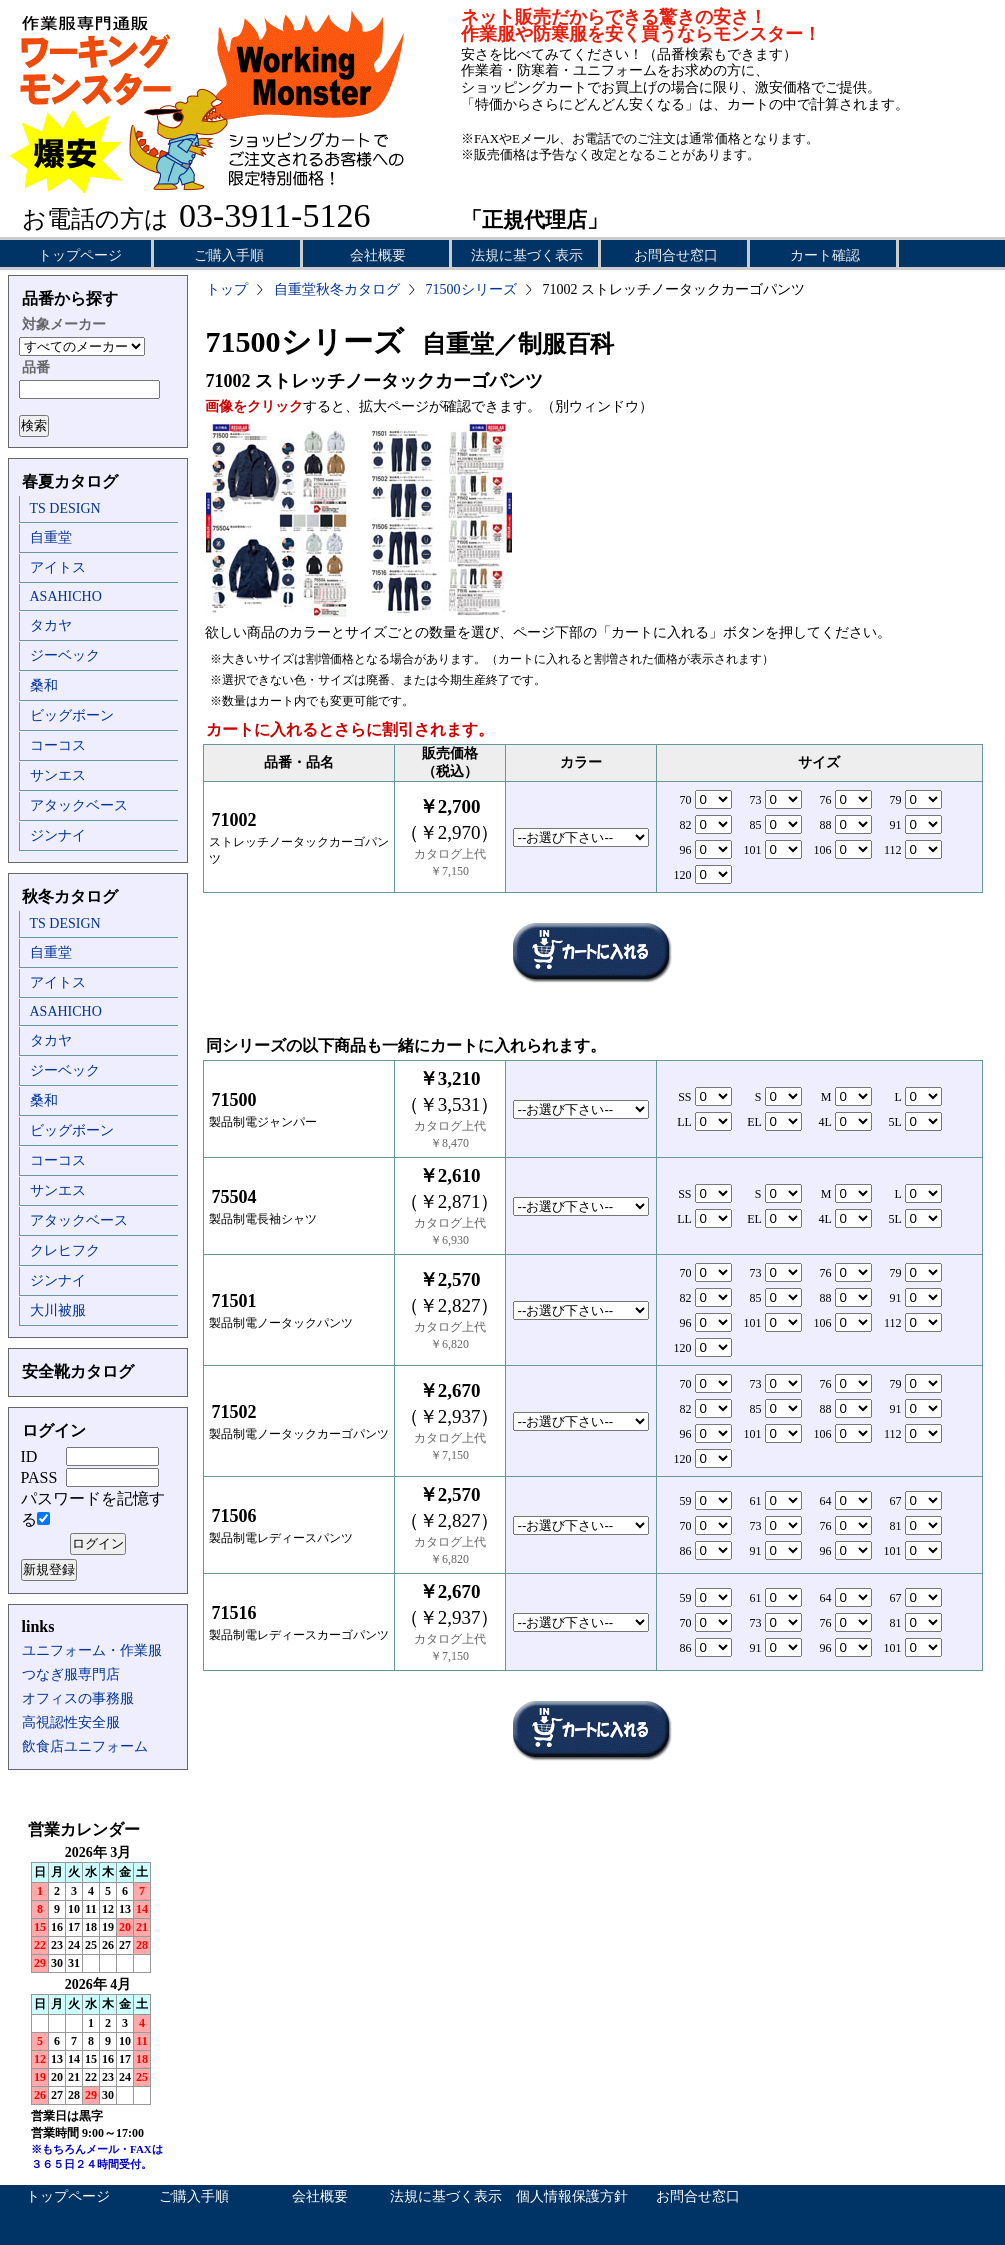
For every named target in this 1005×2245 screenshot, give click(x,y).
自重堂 (51, 537)
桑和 (44, 685)
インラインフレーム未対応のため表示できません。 (98, 2000)
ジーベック (65, 655)
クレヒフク (65, 1250)
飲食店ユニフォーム (85, 1746)
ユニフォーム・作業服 (92, 1650)
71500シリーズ (471, 289)
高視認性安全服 (71, 1722)
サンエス (58, 775)
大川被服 (58, 1310)
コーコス (58, 745)
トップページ (80, 255)
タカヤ (51, 625)
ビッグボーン (72, 715)
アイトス (58, 567)
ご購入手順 (229, 255)
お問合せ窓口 (676, 255)
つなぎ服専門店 (71, 1674)
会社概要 (378, 255)
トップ (227, 289)
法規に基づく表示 (527, 255)
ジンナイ (58, 835)
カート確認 (825, 255)
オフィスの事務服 (78, 1698)
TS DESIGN (65, 508)
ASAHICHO (66, 596)
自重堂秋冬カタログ (337, 289)
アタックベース (79, 805)
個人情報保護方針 (572, 2196)
